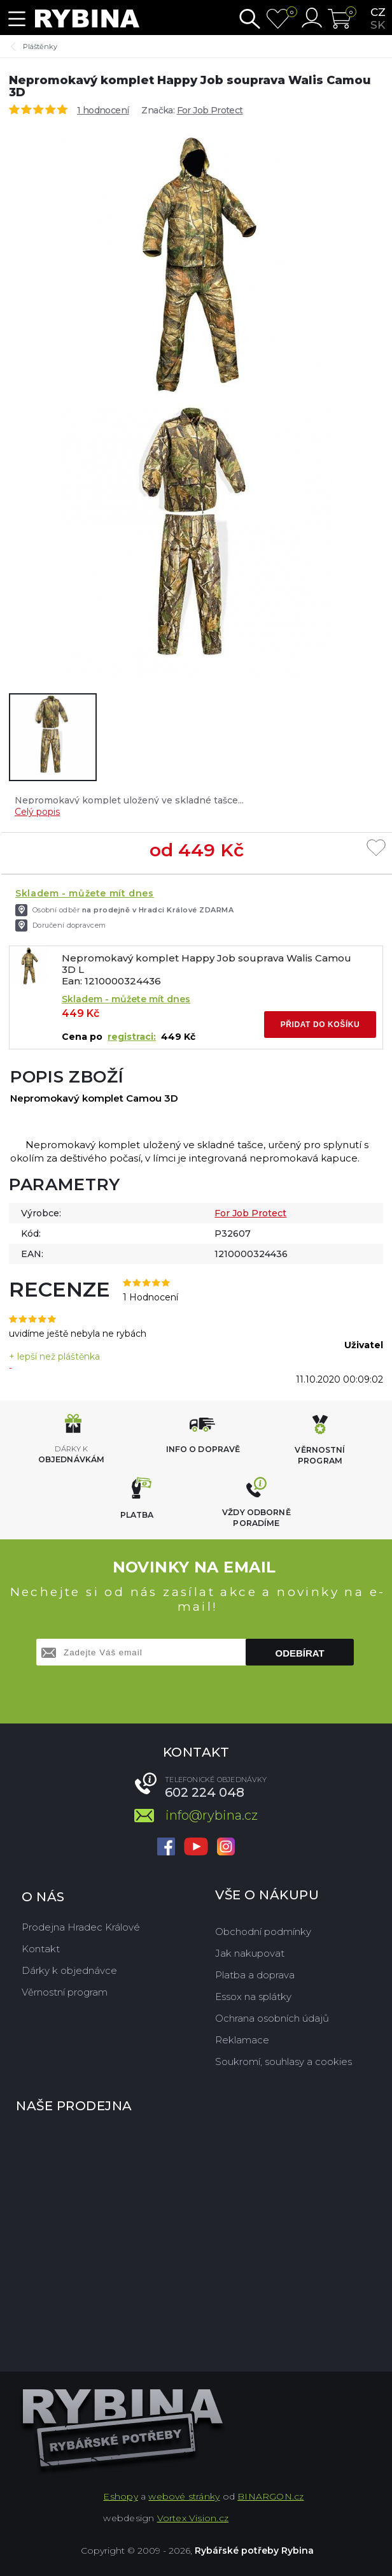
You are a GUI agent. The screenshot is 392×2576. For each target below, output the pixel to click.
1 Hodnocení (150, 1297)
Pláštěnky (40, 46)
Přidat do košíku (320, 1024)
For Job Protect (210, 110)
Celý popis (37, 811)
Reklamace (242, 2040)
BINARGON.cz (270, 2496)
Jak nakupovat (249, 1953)
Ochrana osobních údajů (272, 2018)
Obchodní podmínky (263, 1931)
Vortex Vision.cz (192, 2518)
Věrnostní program (65, 1992)
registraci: (132, 1036)
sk (377, 24)
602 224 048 (204, 1792)
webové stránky (184, 2496)
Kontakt (41, 1949)
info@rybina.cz (211, 1815)
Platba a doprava (255, 1975)
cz (378, 12)
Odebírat (300, 1653)
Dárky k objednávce (69, 1970)
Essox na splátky (253, 1996)
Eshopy (120, 2496)
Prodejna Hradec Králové (81, 1927)
